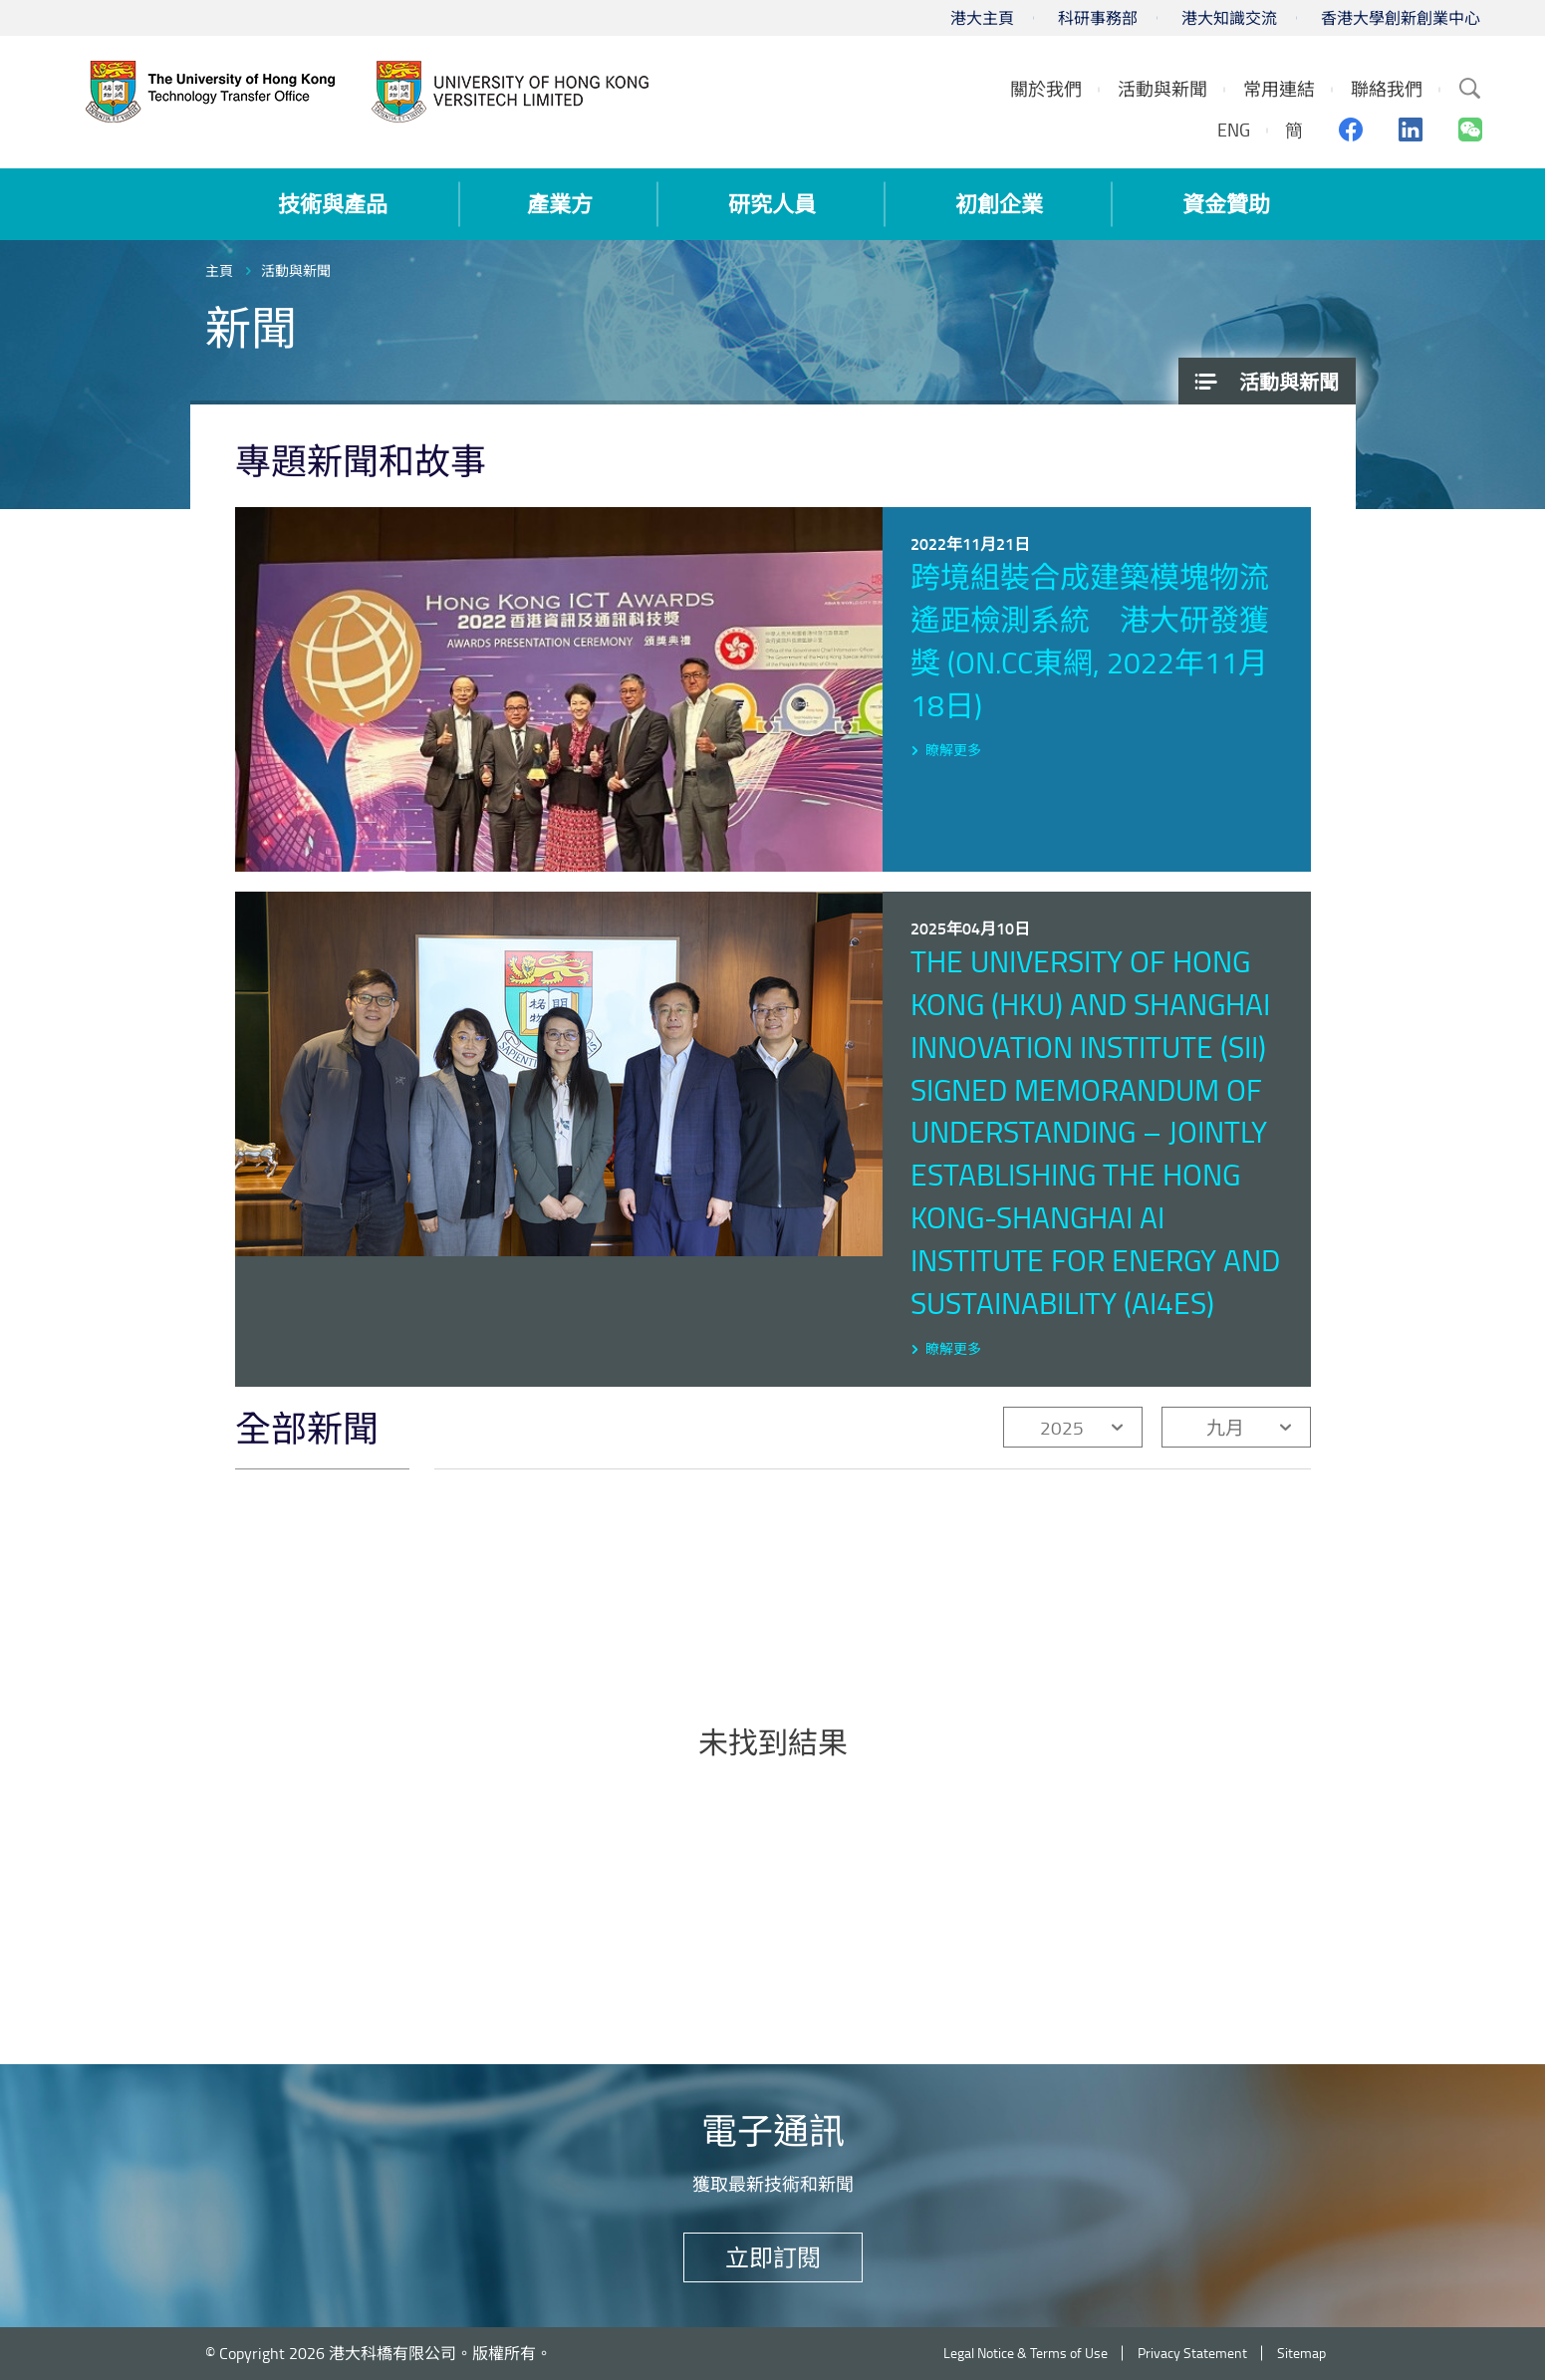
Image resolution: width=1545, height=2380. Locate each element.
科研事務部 (1098, 18)
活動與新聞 (296, 270)
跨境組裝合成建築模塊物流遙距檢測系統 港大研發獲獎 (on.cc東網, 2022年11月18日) (1089, 640)
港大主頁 (982, 18)
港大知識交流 (1229, 18)
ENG (1233, 129)
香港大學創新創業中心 (1400, 18)
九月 (1225, 1427)
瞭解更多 (953, 749)
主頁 (219, 270)
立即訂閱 (773, 2257)
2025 (1062, 1427)
